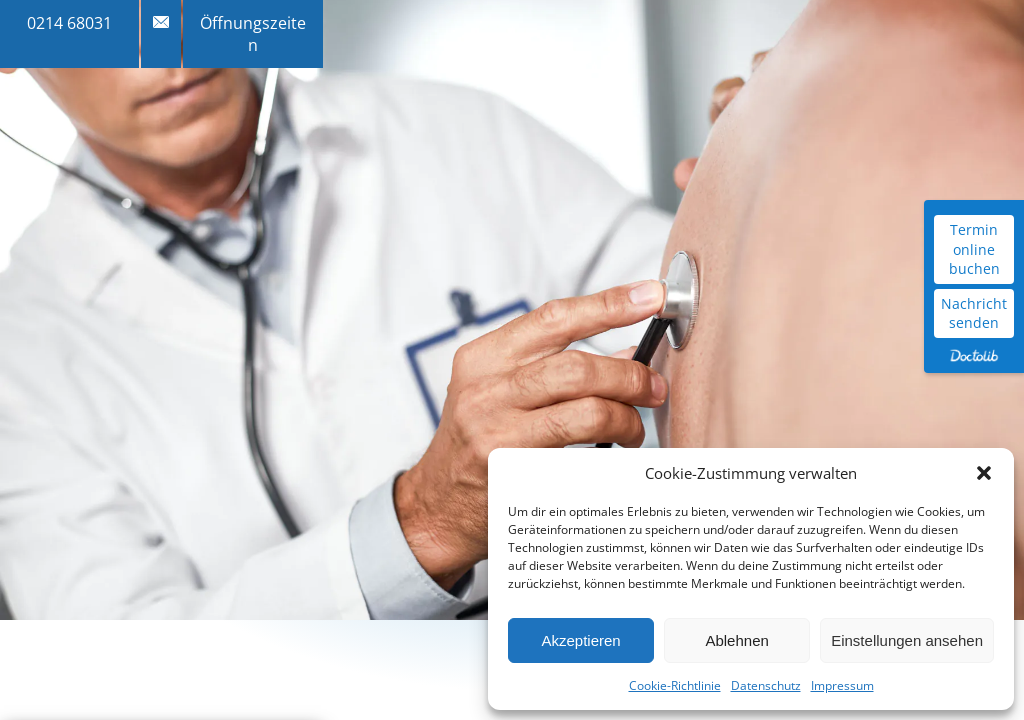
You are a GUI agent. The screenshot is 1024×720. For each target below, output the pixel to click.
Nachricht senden (974, 313)
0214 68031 (69, 23)
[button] (984, 473)
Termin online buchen (974, 249)
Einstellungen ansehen (907, 640)
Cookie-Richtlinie (675, 685)
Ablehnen (736, 640)
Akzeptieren (580, 640)
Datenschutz (766, 685)
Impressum (842, 685)
